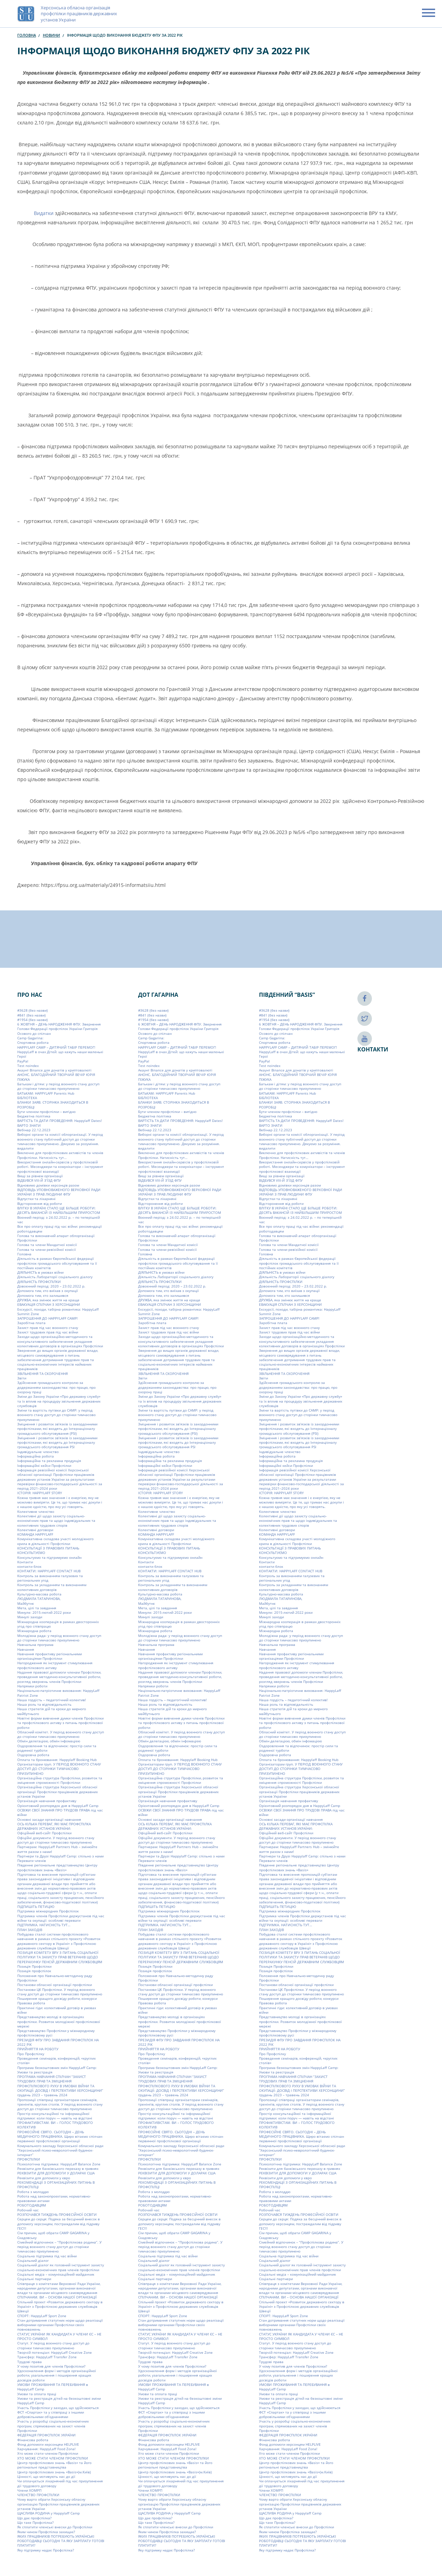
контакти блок (29, 1566)
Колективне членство (35, 1511)
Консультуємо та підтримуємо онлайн (49, 1557)
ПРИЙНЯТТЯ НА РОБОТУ (37, 2049)
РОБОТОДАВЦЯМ (31, 2205)
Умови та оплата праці (36, 2393)
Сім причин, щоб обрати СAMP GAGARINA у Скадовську (53, 2235)
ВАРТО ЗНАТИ (29, 1125)
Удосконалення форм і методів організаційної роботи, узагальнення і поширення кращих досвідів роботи (56, 2375)
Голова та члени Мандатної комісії (47, 1245)
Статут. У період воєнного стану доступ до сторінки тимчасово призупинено (53, 2345)
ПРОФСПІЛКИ (28, 2159)
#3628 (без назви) (32, 1010)
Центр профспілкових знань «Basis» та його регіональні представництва (54, 2465)
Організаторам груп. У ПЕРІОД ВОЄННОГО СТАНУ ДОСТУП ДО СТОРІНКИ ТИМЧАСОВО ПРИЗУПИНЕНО (59, 1769)
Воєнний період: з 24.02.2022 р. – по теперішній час (58, 1219)
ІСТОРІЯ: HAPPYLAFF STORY (39, 1493)
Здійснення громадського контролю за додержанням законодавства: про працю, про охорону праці (56, 1387)
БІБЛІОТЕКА (27, 1097)
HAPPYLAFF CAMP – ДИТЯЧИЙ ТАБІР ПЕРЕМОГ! (56, 1047)
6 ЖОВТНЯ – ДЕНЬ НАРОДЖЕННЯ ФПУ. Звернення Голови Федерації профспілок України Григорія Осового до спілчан (59, 1029)
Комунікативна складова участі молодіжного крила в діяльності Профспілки (55, 1541)
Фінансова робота (32, 2439)
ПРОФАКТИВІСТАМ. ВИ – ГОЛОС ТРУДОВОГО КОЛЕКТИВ (55, 2124)
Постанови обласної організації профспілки (54, 1984)
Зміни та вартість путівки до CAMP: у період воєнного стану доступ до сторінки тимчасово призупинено (56, 1415)
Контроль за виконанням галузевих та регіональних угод (50, 1578)
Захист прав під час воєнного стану (47, 1327)
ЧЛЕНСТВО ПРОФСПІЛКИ (38, 2494)
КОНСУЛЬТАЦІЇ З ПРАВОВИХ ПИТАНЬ (48, 1548)
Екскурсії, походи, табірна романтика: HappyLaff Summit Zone (58, 1311)
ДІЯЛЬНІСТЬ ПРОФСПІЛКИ (39, 1281)
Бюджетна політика (33, 1116)
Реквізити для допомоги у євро (43, 2177)
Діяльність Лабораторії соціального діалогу (55, 1277)
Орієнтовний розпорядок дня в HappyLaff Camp (57, 1805)
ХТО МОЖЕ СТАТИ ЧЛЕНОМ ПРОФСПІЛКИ (52, 2458)
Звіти (21, 1378)
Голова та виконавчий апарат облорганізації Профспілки (56, 1238)
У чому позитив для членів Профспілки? (51, 2366)
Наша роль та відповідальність (44, 1704)
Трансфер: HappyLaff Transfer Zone (47, 2356)
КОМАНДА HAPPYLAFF (35, 1534)
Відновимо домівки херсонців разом (48, 1185)
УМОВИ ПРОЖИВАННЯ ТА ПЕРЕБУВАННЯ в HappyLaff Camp (52, 2386)
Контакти (25, 1561)
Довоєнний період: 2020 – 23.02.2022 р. (51, 1286)
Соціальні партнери (34, 2278)
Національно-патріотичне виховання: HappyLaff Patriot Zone (58, 1692)
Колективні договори (35, 1529)
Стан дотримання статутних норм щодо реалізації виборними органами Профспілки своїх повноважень (60, 2325)
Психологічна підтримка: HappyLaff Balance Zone (58, 2164)
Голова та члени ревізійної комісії (46, 1249)
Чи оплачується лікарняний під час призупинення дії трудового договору (60, 2483)
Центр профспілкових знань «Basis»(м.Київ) (54, 2472)
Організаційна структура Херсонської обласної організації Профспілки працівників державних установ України (57, 1792)
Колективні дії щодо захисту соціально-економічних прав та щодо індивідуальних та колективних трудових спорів (56, 1521)
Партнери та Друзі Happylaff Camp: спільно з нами (60, 1856)
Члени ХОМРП (29, 2490)
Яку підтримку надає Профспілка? (45, 2550)
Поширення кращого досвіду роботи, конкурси (57, 1998)
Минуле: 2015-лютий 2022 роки (44, 1612)
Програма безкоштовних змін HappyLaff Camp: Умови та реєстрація (57, 2069)
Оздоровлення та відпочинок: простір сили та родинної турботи (56, 1748)
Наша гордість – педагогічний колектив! (51, 1699)
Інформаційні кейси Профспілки (44, 1465)
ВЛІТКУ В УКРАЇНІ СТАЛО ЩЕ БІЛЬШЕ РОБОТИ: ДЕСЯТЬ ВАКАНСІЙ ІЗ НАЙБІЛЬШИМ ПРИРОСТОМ (58, 1210)
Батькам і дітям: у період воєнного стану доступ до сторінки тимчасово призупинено (58, 1086)
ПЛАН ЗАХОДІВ (29, 1929)
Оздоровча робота (33, 1755)
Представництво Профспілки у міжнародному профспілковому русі (56, 2033)
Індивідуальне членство (38, 1451)
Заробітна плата (31, 1323)
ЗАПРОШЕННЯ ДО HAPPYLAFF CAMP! (47, 1318)
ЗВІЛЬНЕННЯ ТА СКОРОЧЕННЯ (42, 1373)
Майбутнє (25, 1603)
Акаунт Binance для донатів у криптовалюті (54, 1070)
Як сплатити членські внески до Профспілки (54, 2527)
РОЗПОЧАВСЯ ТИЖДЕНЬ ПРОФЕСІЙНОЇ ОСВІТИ (57, 2214)
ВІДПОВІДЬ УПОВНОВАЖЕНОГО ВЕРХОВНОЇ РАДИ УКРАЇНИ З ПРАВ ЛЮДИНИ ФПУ (58, 1192)
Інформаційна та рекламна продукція (49, 1461)
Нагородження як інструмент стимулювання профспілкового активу (55, 1665)
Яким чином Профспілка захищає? (46, 2531)
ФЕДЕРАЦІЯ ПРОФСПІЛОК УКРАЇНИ (46, 2435)
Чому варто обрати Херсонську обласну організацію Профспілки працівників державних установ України (58, 2504)
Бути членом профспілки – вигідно (46, 1111)
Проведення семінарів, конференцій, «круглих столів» (56, 2060)
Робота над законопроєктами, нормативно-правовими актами (54, 2198)
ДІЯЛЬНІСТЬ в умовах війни (40, 1272)
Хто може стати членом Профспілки (47, 2453)
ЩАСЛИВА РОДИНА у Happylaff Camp (48, 2513)
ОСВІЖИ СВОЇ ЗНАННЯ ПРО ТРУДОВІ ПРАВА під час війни (60, 1812)
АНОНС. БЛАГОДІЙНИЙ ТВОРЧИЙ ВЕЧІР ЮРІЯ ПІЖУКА (56, 1077)
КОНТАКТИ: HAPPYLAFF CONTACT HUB (48, 1571)
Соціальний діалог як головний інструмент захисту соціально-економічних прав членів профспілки (60, 2267)
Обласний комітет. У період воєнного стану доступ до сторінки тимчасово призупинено (60, 1734)
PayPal (22, 1061)
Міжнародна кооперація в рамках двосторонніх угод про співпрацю (58, 1624)
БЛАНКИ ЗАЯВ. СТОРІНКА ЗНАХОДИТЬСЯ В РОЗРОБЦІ (52, 1104)
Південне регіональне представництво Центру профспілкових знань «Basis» (57, 1867)
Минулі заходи (29, 1617)
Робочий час (28, 2210)
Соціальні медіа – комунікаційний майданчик (55, 2274)
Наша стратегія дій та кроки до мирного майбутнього (51, 1711)
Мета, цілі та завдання (36, 1607)
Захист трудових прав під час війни (47, 1332)
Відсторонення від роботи (39, 1203)
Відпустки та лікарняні (36, 1199)
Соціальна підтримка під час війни (47, 2256)
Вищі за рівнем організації (40, 1175)
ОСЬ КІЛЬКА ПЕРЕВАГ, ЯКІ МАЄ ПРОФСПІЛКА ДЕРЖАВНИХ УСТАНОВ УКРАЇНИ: (54, 1826)
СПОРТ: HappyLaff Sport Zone (41, 2315)
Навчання (25, 1649)
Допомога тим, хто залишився (42, 1295)
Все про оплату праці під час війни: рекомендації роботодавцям (59, 1228)
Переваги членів (31, 1860)
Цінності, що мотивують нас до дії (46, 2476)
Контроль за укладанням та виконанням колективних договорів (51, 1587)
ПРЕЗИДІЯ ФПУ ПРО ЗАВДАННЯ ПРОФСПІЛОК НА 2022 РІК (58, 2042)
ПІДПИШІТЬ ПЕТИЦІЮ (36, 1906)
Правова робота (31, 2003)
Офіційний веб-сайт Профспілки (44, 1833)
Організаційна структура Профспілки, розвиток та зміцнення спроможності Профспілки (59, 1780)
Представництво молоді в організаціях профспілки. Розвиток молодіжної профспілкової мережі (58, 2021)
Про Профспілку (30, 2053)
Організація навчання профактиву (46, 1801)
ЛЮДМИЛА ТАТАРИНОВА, (38, 1598)
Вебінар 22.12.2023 (33, 1129)
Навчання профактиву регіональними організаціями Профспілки (49, 1656)
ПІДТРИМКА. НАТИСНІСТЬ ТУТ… (43, 1925)
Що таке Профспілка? (35, 2522)
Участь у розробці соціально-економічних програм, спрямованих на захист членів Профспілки (53, 2426)
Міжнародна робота (34, 1631)
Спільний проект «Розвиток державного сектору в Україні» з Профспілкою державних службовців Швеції (60, 2306)
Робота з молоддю (33, 2191)
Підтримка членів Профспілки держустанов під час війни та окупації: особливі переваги (60, 1918)
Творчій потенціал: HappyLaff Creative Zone (54, 2352)
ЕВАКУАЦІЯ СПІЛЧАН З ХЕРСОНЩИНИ (48, 1304)
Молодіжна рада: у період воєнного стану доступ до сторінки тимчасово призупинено (59, 1637)
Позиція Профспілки (34, 1966)
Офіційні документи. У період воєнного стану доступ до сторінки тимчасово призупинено (55, 1840)
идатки (46, 213)
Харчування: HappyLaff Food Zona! (46, 2448)
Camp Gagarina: (30, 1038)
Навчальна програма (35, 1644)
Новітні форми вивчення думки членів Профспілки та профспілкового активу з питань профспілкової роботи (60, 1723)
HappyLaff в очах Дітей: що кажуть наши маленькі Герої (60, 1054)
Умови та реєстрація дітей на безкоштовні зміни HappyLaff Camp (59, 2400)
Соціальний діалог (33, 2260)
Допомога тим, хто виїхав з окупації (47, 1291)
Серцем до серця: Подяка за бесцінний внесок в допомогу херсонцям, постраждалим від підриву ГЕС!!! (58, 2224)
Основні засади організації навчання (49, 1819)
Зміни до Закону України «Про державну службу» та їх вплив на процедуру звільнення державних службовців (58, 1401)
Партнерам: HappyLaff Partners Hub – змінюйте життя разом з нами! (57, 1849)
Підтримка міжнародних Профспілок (48, 1911)
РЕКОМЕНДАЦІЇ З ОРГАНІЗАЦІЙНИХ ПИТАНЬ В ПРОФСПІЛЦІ (56, 2184)
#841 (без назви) (31, 1015)
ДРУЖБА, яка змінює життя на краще (48, 1300)
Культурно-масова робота (39, 1594)
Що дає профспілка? (34, 2518)
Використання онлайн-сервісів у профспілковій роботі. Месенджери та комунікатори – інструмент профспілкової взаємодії (60, 1167)
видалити (25, 1148)
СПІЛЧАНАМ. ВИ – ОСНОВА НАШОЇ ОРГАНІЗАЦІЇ (57, 2297)
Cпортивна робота (33, 1042)
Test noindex (28, 1065)
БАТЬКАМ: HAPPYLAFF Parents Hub (45, 1093)
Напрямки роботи (32, 1686)
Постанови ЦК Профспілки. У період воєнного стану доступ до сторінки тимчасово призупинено (59, 1991)
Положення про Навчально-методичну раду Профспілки (54, 1978)
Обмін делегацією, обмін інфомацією (48, 1741)
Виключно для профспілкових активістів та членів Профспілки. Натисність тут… (60, 1155)
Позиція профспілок (34, 1971)
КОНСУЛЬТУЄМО (31, 1552)
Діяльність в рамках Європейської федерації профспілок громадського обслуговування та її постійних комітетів (57, 1263)
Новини (51, 35)
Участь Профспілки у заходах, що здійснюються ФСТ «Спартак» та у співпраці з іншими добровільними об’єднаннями (58, 2412)
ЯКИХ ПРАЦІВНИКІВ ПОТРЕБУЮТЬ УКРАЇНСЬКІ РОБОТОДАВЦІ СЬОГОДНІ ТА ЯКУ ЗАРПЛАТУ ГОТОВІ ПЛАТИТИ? (60, 2541)
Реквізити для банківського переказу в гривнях (57, 2168)
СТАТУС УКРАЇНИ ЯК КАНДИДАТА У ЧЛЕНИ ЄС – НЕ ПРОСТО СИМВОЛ (59, 2336)
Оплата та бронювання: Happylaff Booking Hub (57, 1759)
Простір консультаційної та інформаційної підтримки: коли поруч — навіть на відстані (54, 2115)
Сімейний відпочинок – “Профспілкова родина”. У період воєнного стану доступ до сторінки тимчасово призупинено (59, 2247)
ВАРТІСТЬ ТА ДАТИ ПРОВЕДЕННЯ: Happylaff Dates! (59, 1120)
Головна (26, 35)
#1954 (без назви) (32, 1019)
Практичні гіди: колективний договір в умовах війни (56, 2010)
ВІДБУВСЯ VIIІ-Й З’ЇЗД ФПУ (39, 1180)
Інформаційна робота (35, 1456)
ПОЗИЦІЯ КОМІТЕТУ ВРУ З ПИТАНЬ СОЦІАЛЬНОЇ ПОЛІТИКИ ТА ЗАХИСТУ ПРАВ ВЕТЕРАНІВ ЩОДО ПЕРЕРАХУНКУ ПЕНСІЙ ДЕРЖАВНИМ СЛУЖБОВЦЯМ (59, 1957)
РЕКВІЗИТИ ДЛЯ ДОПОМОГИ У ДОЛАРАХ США (56, 2173)
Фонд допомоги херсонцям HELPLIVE (48, 2444)
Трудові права (29, 2361)
